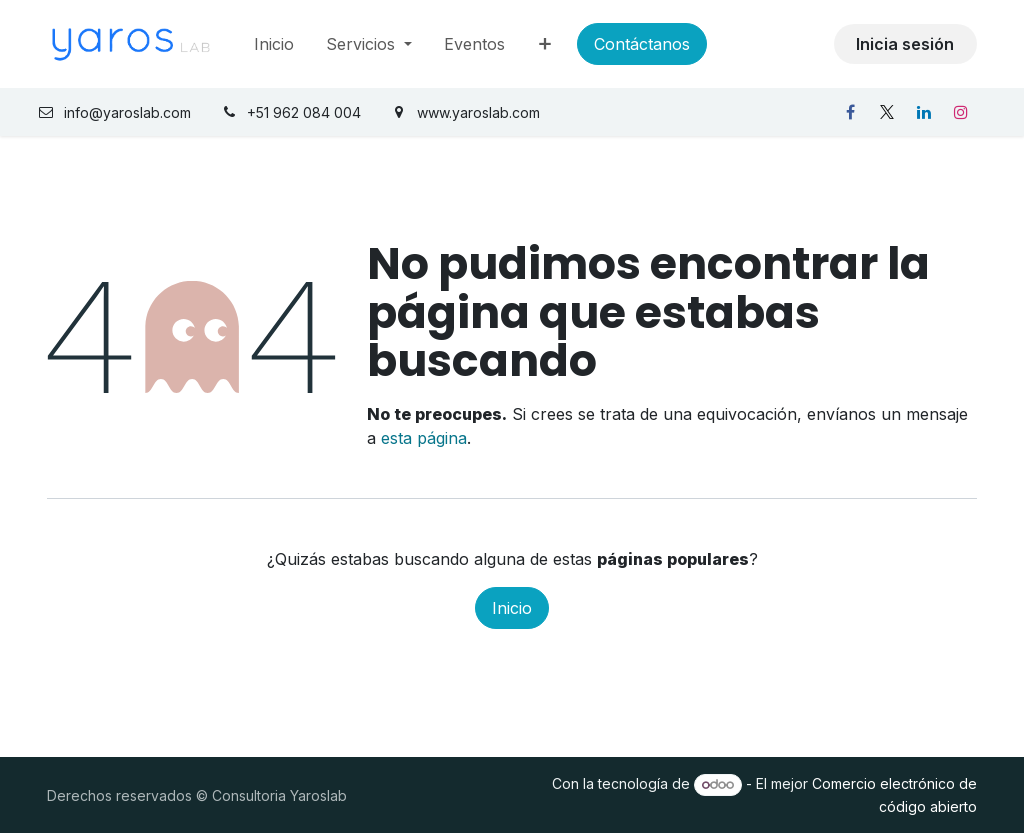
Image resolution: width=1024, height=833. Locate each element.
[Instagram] (961, 112)
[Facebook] (850, 112)
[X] (887, 112)
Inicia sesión (905, 44)
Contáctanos (642, 44)
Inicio (512, 608)
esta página (424, 438)
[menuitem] (274, 44)
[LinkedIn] (924, 112)
